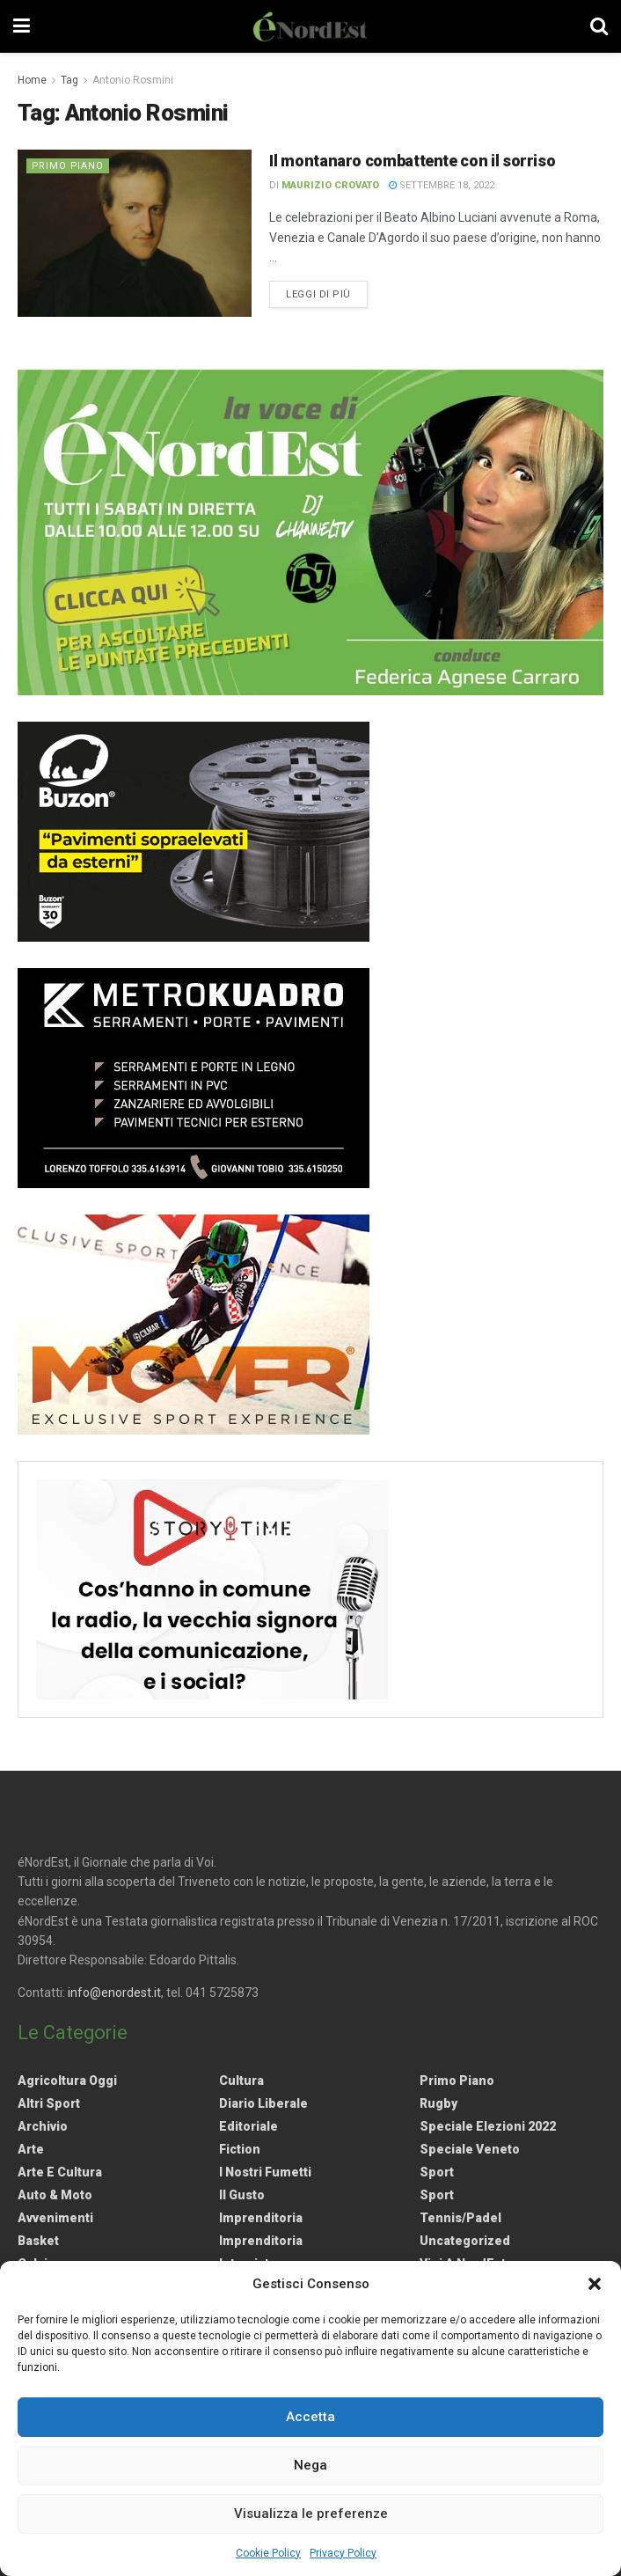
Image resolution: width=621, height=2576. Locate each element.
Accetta (310, 2417)
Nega (310, 2465)
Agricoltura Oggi (67, 2080)
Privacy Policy (343, 2553)
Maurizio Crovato (330, 185)
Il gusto (242, 2195)
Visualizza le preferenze (311, 2513)
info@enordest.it (114, 1992)
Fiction (239, 2149)
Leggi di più (327, 293)
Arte (31, 2149)
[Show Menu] (21, 26)
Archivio (43, 2126)
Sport (437, 2172)
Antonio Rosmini (132, 80)
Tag (69, 80)
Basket (38, 2241)
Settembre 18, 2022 (441, 185)
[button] (594, 2284)
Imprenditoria (261, 2218)
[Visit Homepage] (310, 26)
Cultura (241, 2080)
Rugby (438, 2103)
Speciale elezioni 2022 (488, 2126)
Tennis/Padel (460, 2218)
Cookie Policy (268, 2553)
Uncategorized (465, 2241)
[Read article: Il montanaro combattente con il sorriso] (135, 233)
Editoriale (248, 2126)
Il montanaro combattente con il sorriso (412, 160)
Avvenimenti (55, 2218)
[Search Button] (599, 26)
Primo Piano (69, 166)
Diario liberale (263, 2103)
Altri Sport (49, 2103)
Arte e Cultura (60, 2172)
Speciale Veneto (470, 2149)
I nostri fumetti (265, 2172)
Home (32, 80)
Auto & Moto (55, 2195)
